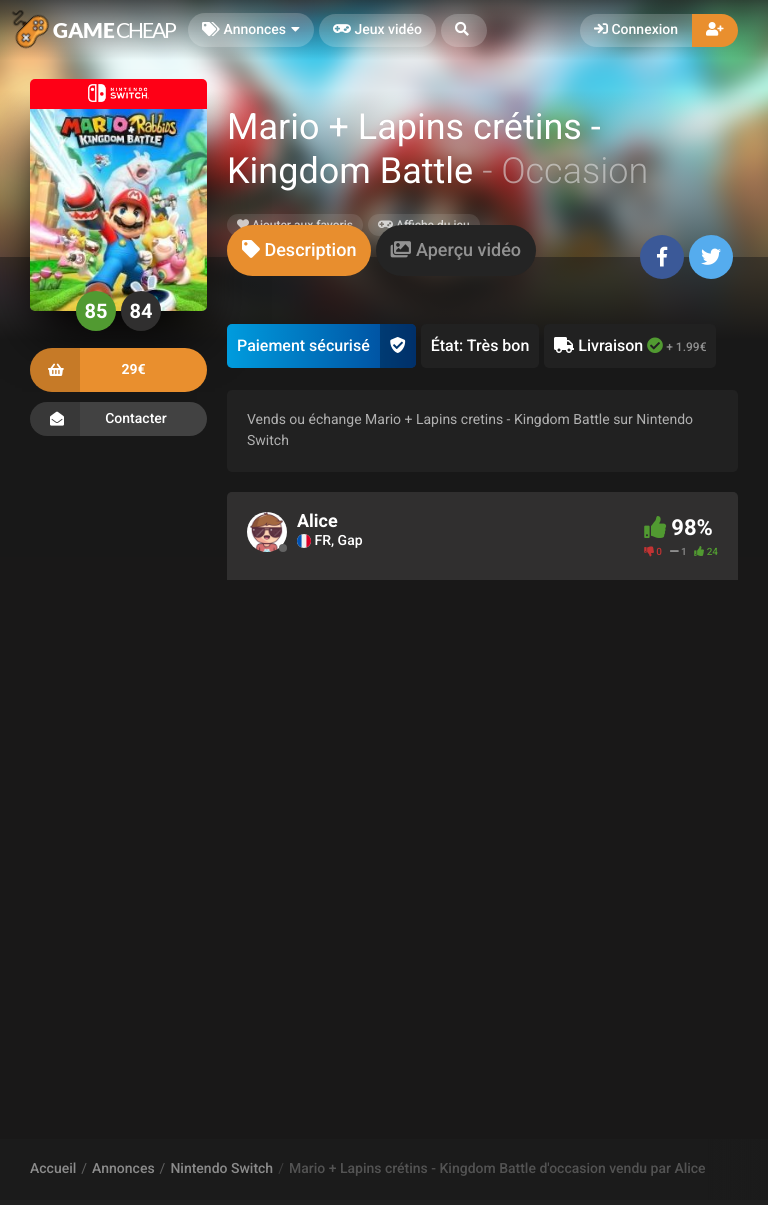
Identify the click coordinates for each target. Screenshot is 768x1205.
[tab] (299, 250)
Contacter (118, 419)
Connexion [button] (636, 30)
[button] (464, 30)
